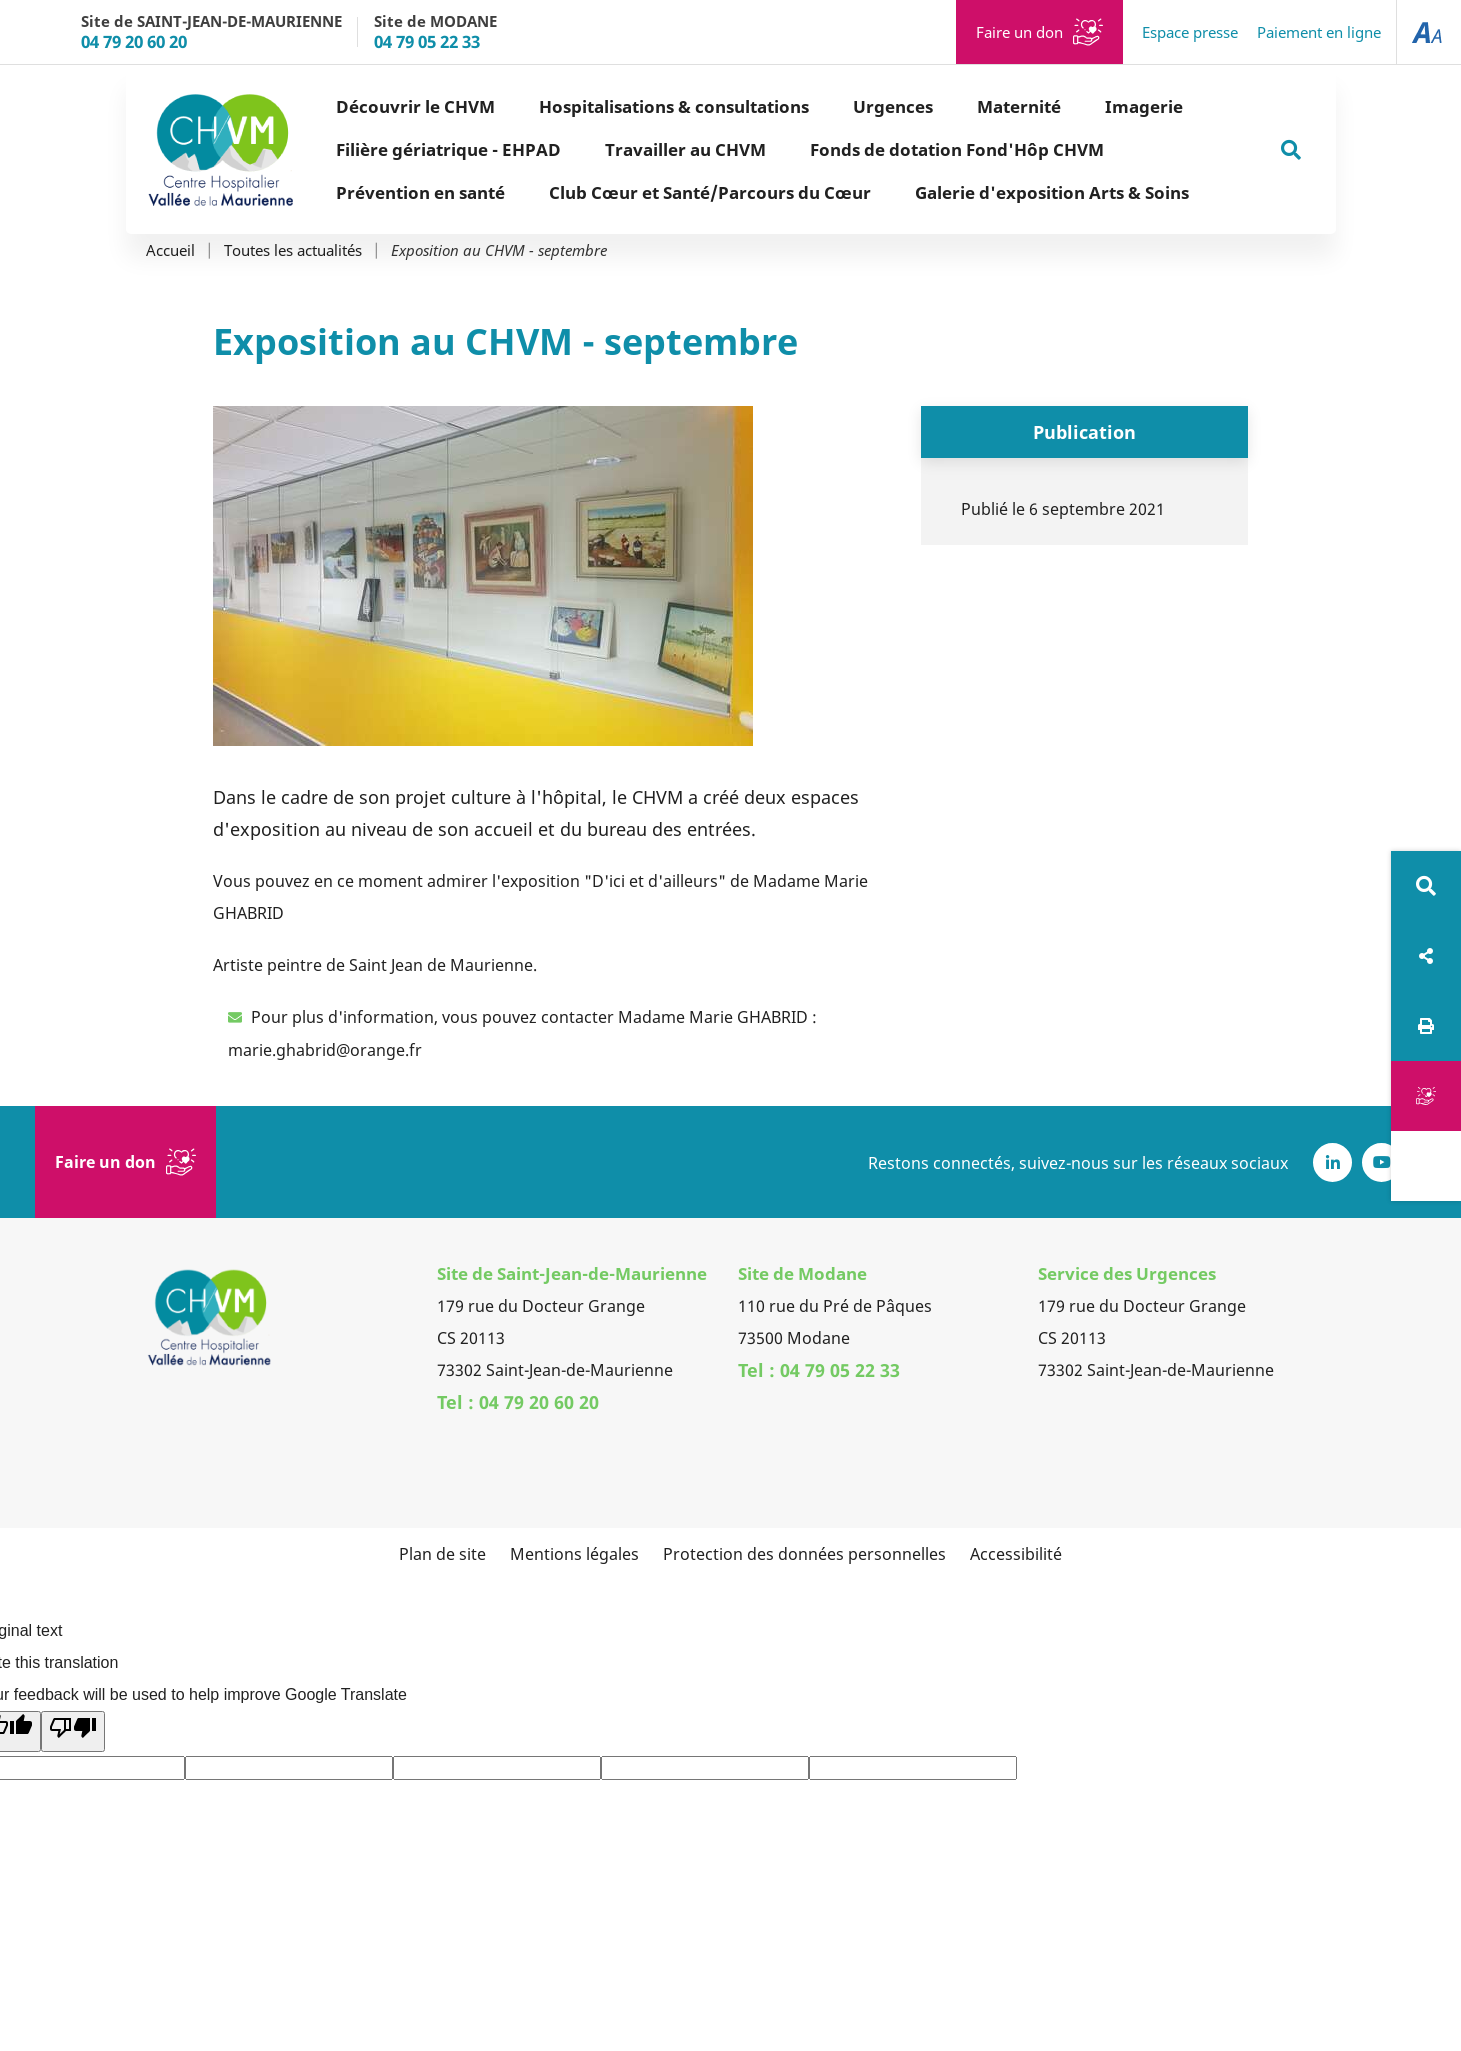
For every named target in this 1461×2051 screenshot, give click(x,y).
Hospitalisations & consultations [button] (674, 106)
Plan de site (442, 1554)
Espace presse (1190, 32)
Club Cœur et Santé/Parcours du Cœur (710, 192)
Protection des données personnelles (804, 1554)
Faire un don (1019, 32)
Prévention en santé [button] (420, 192)
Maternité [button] (1019, 106)
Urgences (893, 106)
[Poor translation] (73, 1731)
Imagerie (1144, 106)
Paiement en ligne (1319, 32)
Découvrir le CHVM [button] (415, 106)
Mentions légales (574, 1554)
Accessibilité (1016, 1554)
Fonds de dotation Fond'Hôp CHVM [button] (957, 149)
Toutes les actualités (293, 250)
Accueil (170, 250)
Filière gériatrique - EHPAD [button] (448, 149)
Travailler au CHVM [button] (685, 149)
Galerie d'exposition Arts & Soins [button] (1052, 192)
